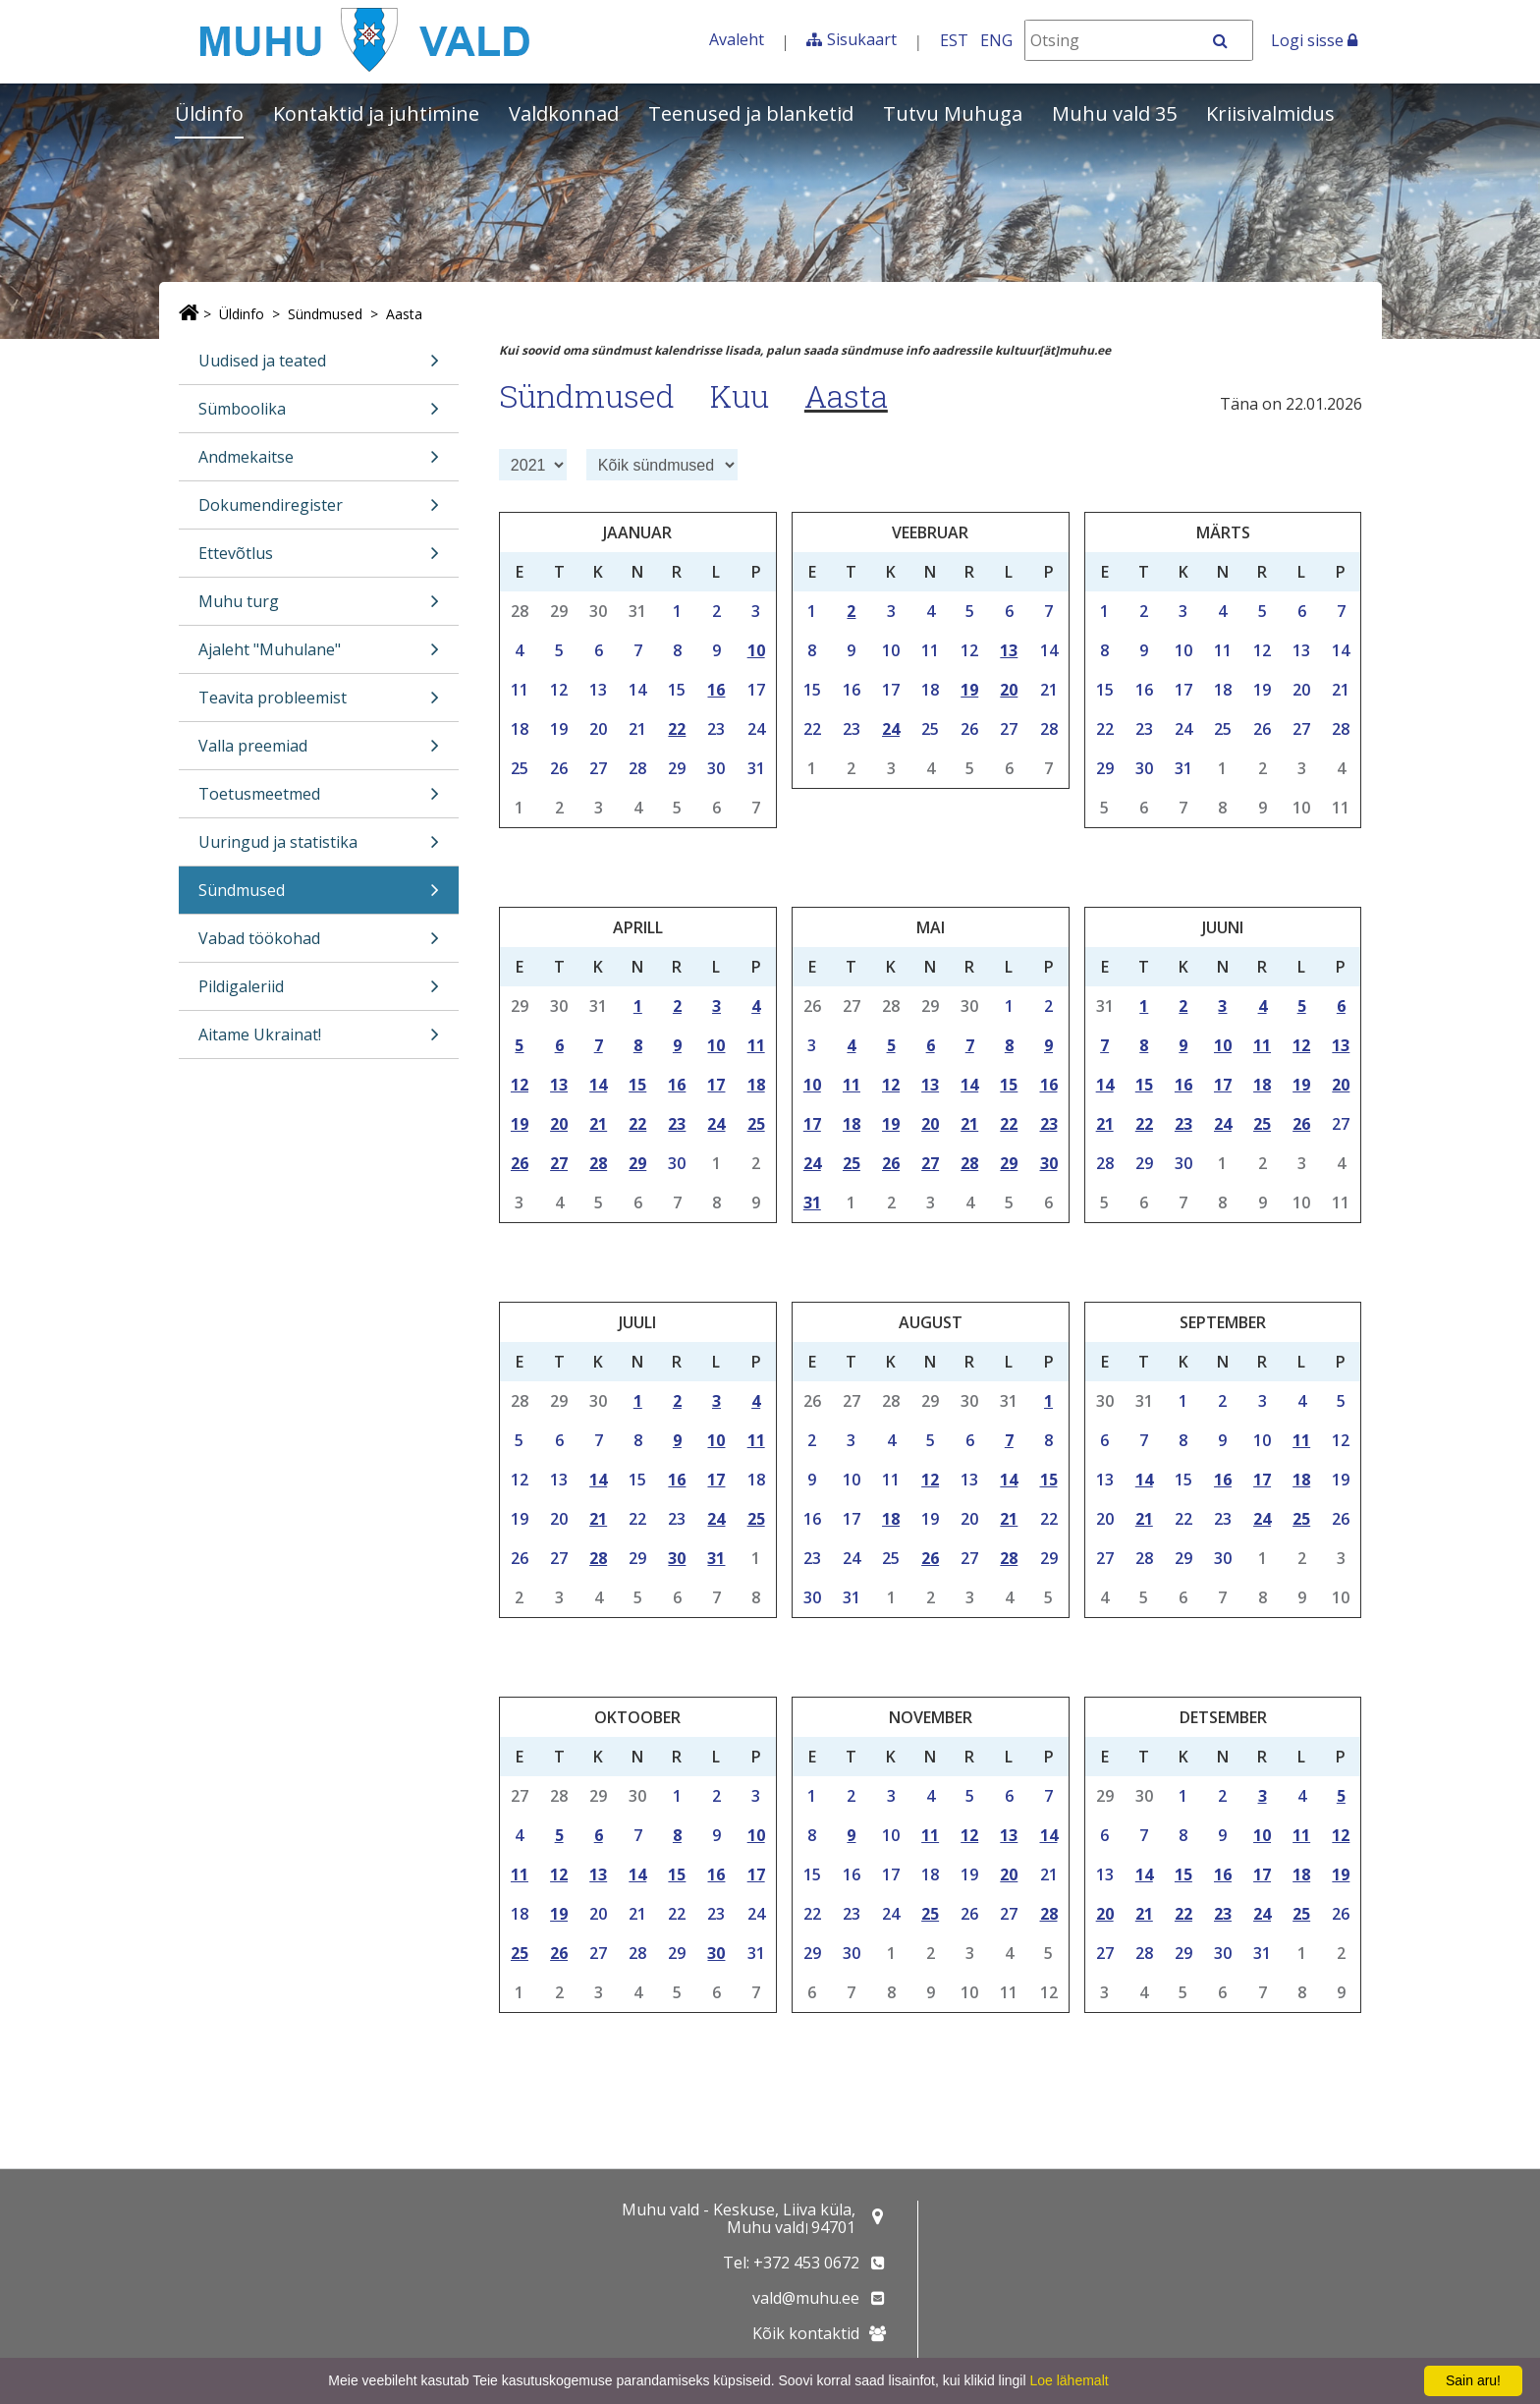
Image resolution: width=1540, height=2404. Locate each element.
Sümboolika (319, 415)
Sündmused (325, 314)
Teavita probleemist (319, 704)
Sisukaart (862, 39)
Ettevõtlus (319, 559)
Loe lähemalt (1068, 2380)
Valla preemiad (319, 752)
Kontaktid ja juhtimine (376, 113)
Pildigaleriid (319, 993)
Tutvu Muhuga (952, 113)
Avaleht (736, 39)
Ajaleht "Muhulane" (319, 656)
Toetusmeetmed (319, 800)
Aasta (404, 314)
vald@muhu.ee (805, 2298)
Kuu (739, 395)
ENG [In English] (996, 40)
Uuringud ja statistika (319, 848)
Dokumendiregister (319, 511)
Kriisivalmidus (1270, 113)
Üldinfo (209, 113)
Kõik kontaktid (805, 2333)
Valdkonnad (564, 113)
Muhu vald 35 (1114, 113)
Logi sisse (1314, 40)
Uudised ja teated (319, 367)
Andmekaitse (319, 463)
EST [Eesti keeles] (954, 40)
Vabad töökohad (319, 944)
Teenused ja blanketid (750, 113)
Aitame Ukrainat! (319, 1041)
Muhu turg (319, 607)
